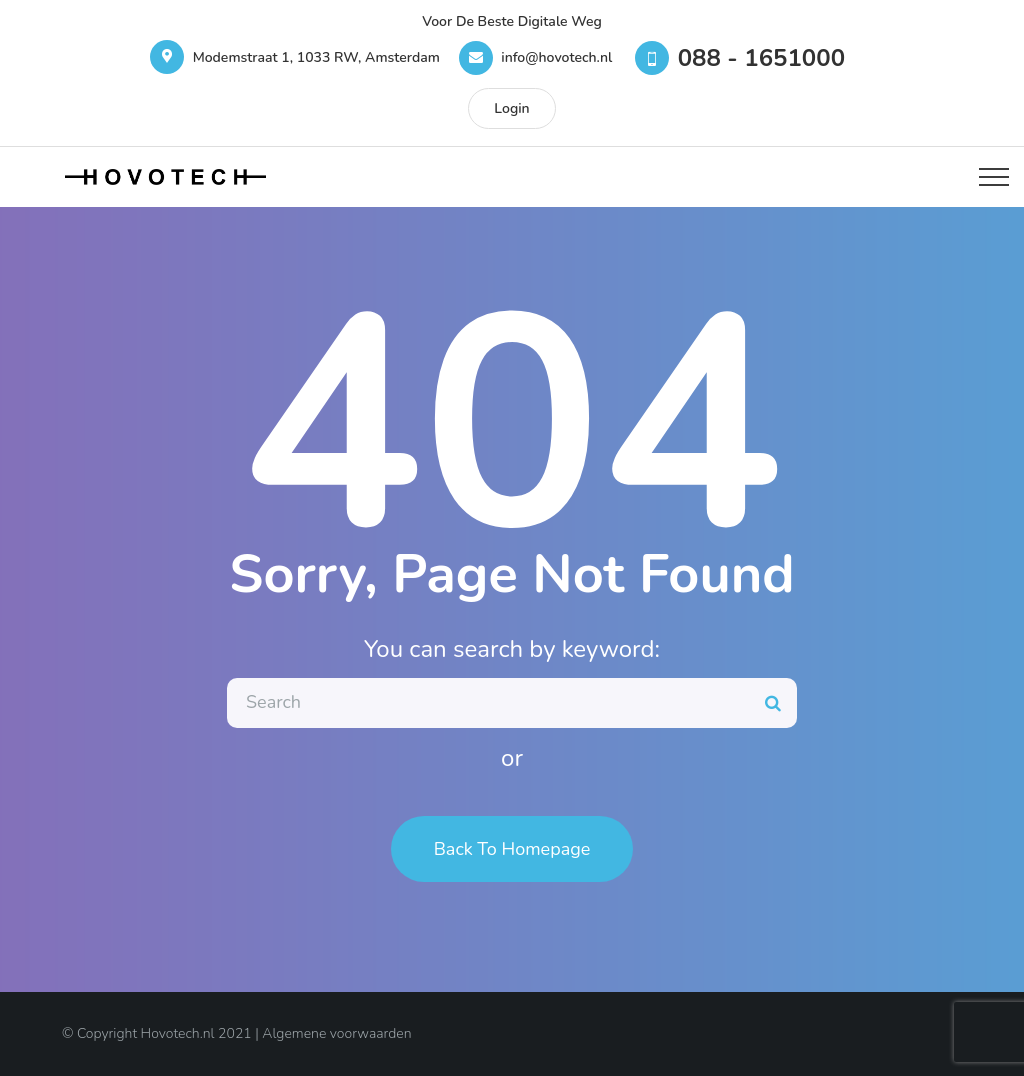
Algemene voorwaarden (336, 1033)
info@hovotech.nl (556, 57)
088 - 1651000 (761, 58)
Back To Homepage (512, 849)
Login (511, 108)
